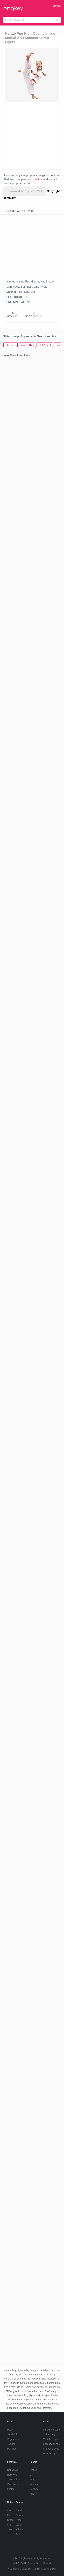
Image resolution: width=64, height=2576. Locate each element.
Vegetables (13, 2439)
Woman (34, 2484)
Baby (32, 2479)
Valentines (12, 2484)
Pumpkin (11, 2448)
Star (9, 2524)
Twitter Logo (49, 2434)
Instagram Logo (51, 2429)
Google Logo (50, 2453)
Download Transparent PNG (25, 191)
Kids (32, 2493)
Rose (19, 2520)
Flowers (20, 2515)
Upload (56, 5)
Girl (31, 2474)
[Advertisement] (32, 135)
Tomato (11, 2444)
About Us (12, 2569)
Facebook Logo (51, 2444)
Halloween (12, 2474)
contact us (36, 179)
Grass (10, 2520)
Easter (10, 2489)
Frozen (33, 2470)
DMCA (37, 2569)
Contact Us (25, 2569)
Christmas (12, 2470)
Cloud (10, 2510)
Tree (9, 2529)
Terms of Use (49, 2569)
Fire (9, 2515)
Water (19, 2524)
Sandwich (12, 2434)
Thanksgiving (14, 2479)
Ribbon (19, 2529)
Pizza (10, 2429)
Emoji (19, 2510)
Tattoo (19, 2534)
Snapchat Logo (51, 2448)
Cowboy (34, 2489)
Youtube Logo (50, 2439)
